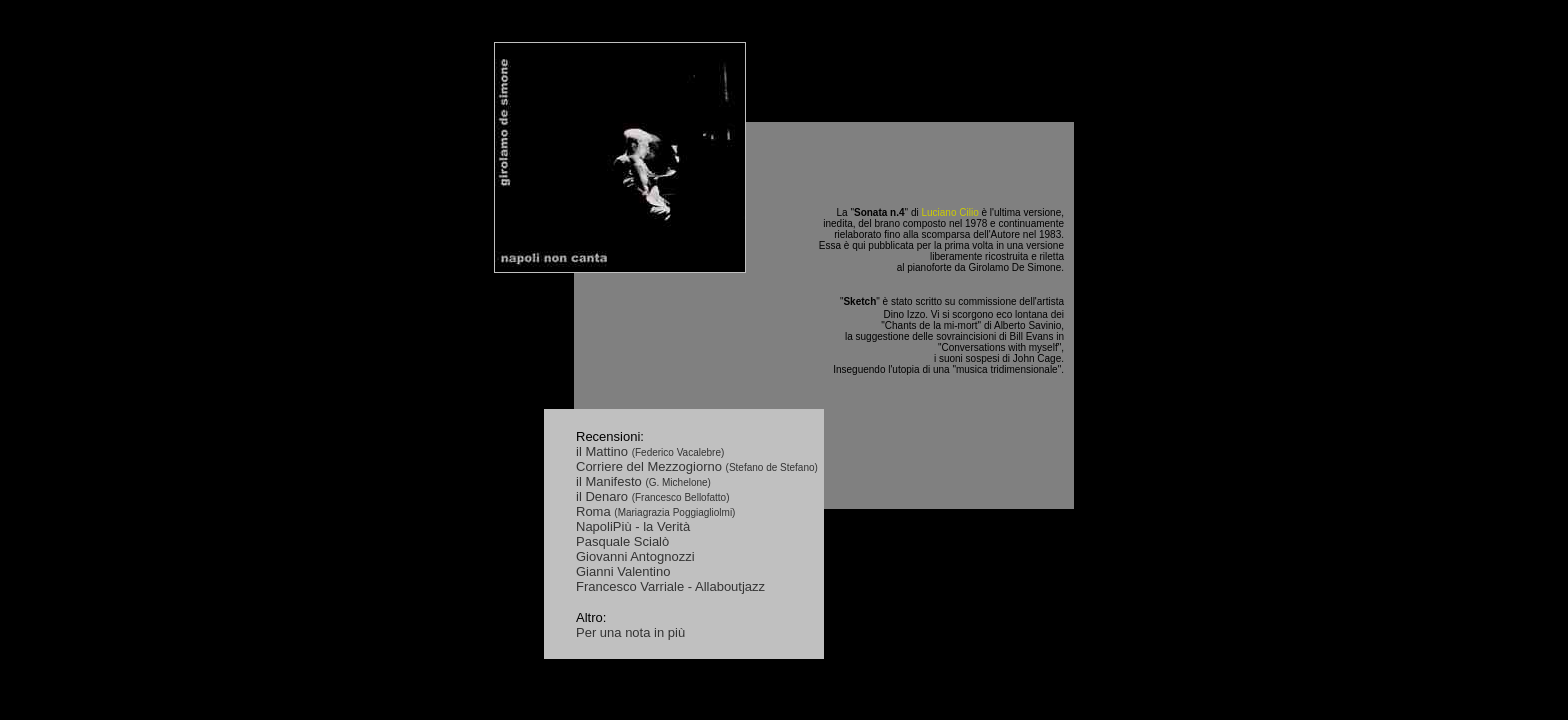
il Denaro (604, 496)
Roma (595, 511)
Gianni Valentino (623, 571)
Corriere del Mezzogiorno (651, 466)
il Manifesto (610, 481)
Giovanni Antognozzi (635, 556)
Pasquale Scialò (622, 541)
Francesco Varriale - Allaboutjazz (670, 586)
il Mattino (604, 451)
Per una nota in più (630, 632)
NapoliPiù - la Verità (633, 526)
